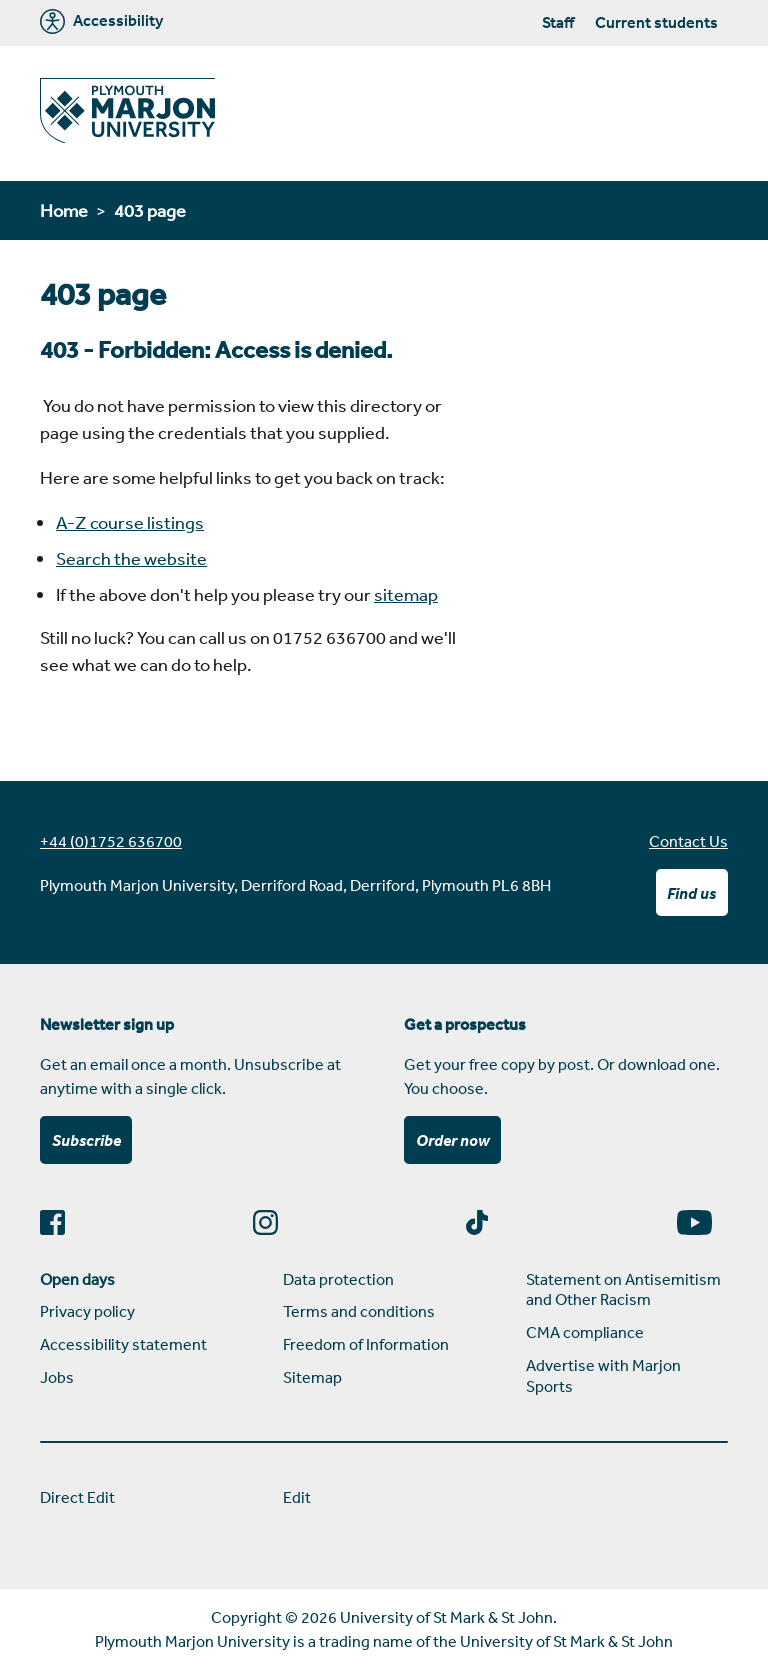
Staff (558, 22)
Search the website (131, 558)
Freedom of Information (366, 1344)
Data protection (338, 1279)
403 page (150, 210)
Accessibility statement (123, 1344)
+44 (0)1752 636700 (111, 841)
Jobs (57, 1377)
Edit (297, 1497)
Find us (691, 893)
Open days (77, 1279)
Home (64, 210)
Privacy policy (87, 1311)
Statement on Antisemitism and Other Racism (623, 1289)
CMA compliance (585, 1332)
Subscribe (86, 1140)
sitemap (406, 594)
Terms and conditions (359, 1311)
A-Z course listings (130, 522)
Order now (453, 1140)
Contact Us (688, 841)
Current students (656, 22)
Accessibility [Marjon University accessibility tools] (101, 21)
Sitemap (312, 1377)
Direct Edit (77, 1497)
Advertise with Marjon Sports (603, 1375)
